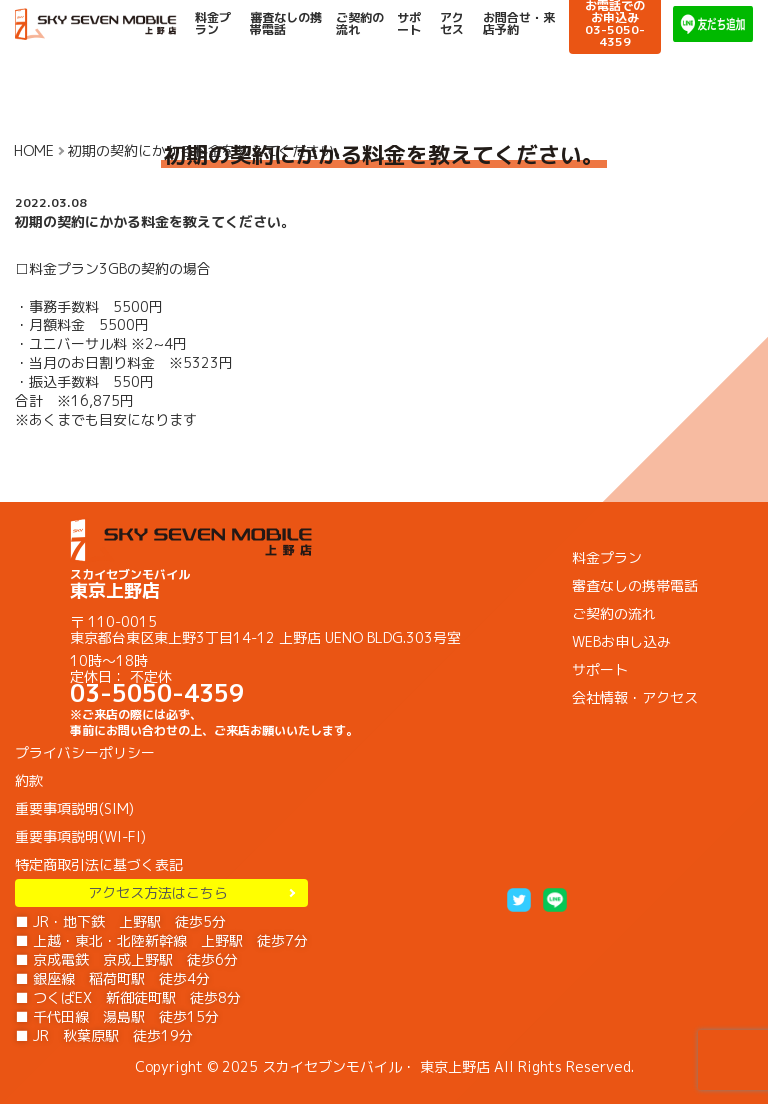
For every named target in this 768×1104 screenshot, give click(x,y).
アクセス (452, 24)
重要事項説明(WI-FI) (80, 836)
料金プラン (213, 24)
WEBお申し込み (621, 641)
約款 (29, 780)
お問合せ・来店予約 (519, 24)
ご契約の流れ (360, 24)
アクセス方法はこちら (162, 892)
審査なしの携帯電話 (286, 24)
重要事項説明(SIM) (74, 808)
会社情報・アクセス (635, 697)
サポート (409, 24)
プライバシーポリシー (85, 752)
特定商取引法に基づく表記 (99, 864)
